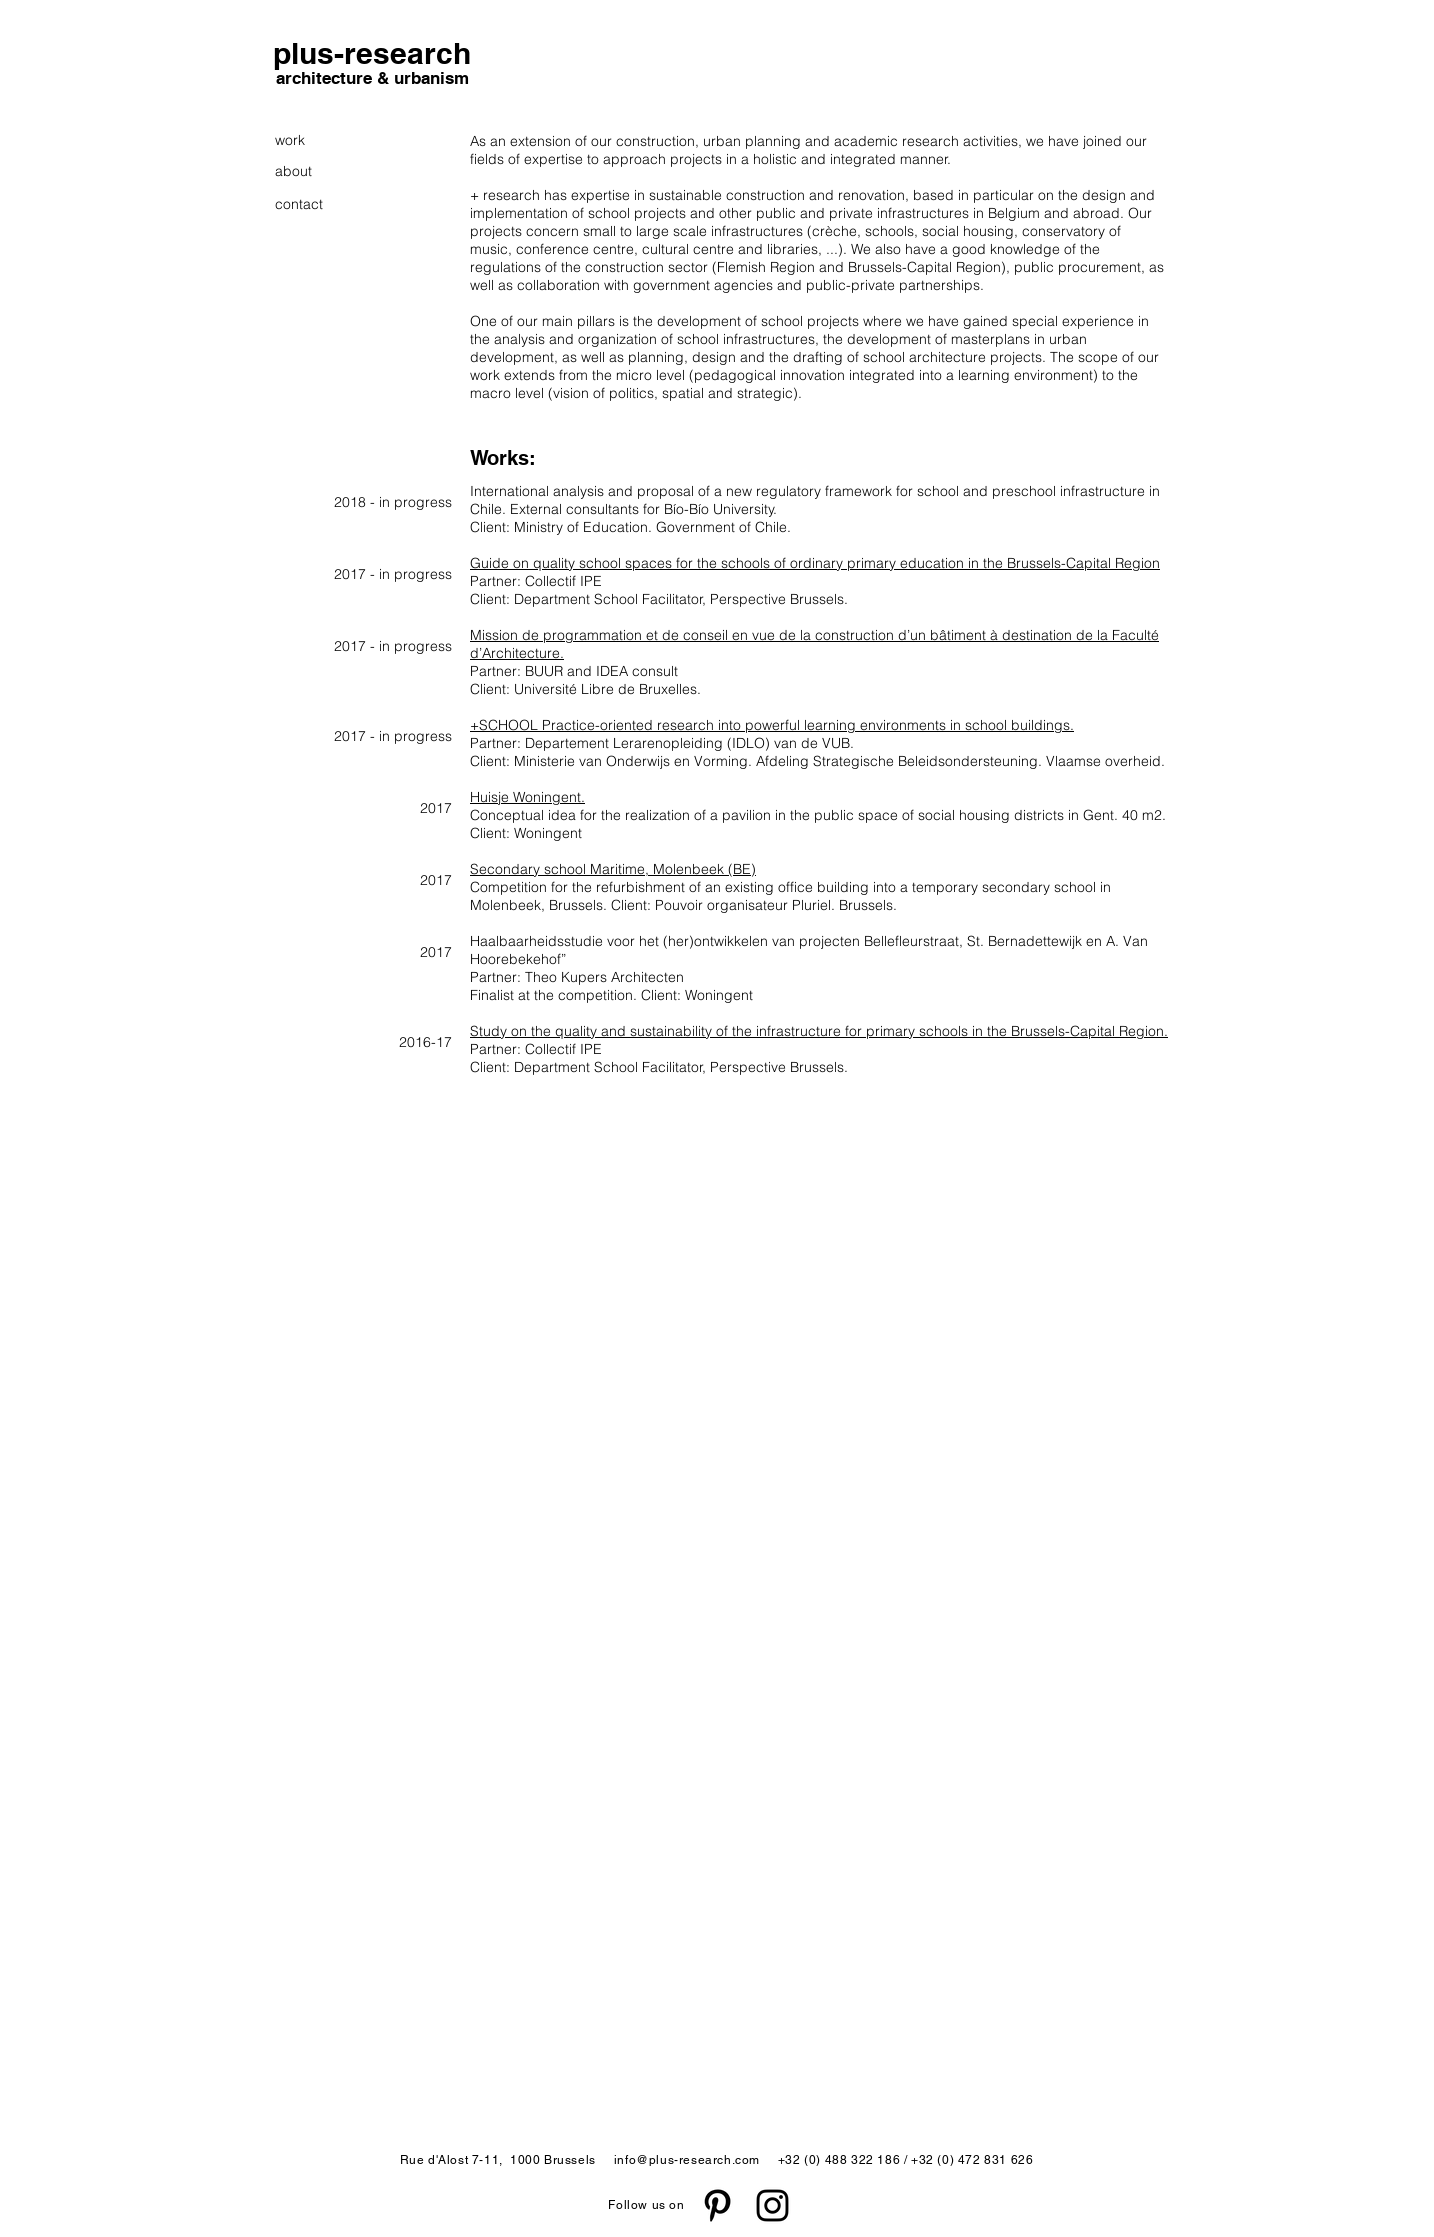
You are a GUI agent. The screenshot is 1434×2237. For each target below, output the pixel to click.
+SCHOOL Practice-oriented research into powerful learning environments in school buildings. (772, 725)
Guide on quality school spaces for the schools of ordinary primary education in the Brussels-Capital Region (815, 563)
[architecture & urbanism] (372, 79)
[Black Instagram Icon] (772, 2205)
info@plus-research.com (687, 2160)
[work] (300, 141)
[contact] (300, 205)
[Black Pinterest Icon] (717, 2205)
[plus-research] (372, 52)
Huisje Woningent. (527, 797)
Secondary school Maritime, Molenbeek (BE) (613, 869)
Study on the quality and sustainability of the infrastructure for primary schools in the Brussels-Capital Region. (819, 1031)
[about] (306, 172)
